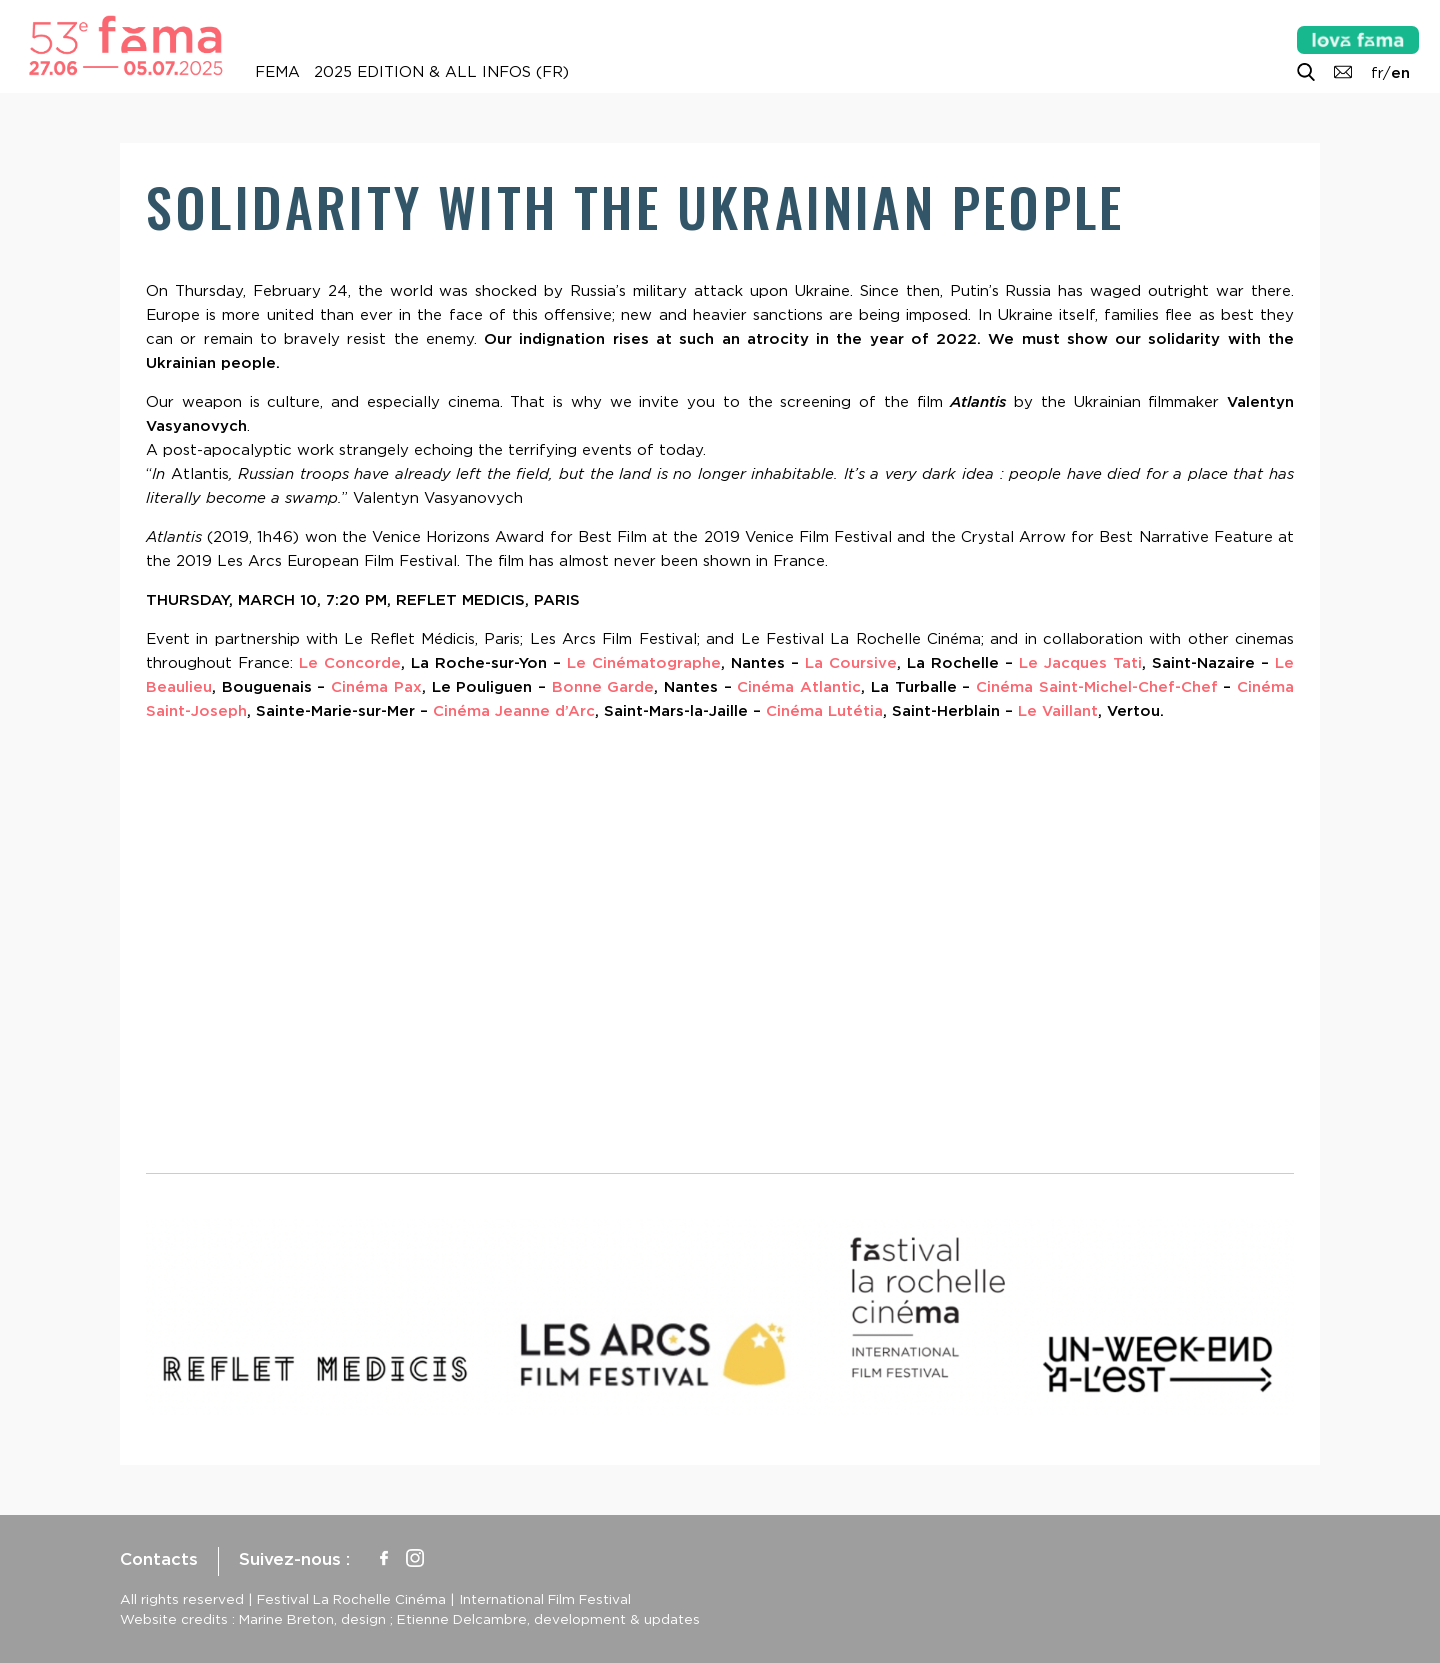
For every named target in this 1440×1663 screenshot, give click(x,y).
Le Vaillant (1058, 711)
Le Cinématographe (644, 663)
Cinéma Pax (373, 687)
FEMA (277, 72)
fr (1377, 73)
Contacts (159, 1559)
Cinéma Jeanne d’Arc (514, 711)
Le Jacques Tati (1080, 663)
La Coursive (851, 663)
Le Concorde (350, 663)
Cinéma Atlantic (799, 687)
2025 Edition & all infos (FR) (441, 72)
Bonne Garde (603, 687)
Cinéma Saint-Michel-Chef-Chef (1097, 687)
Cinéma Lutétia (824, 711)
